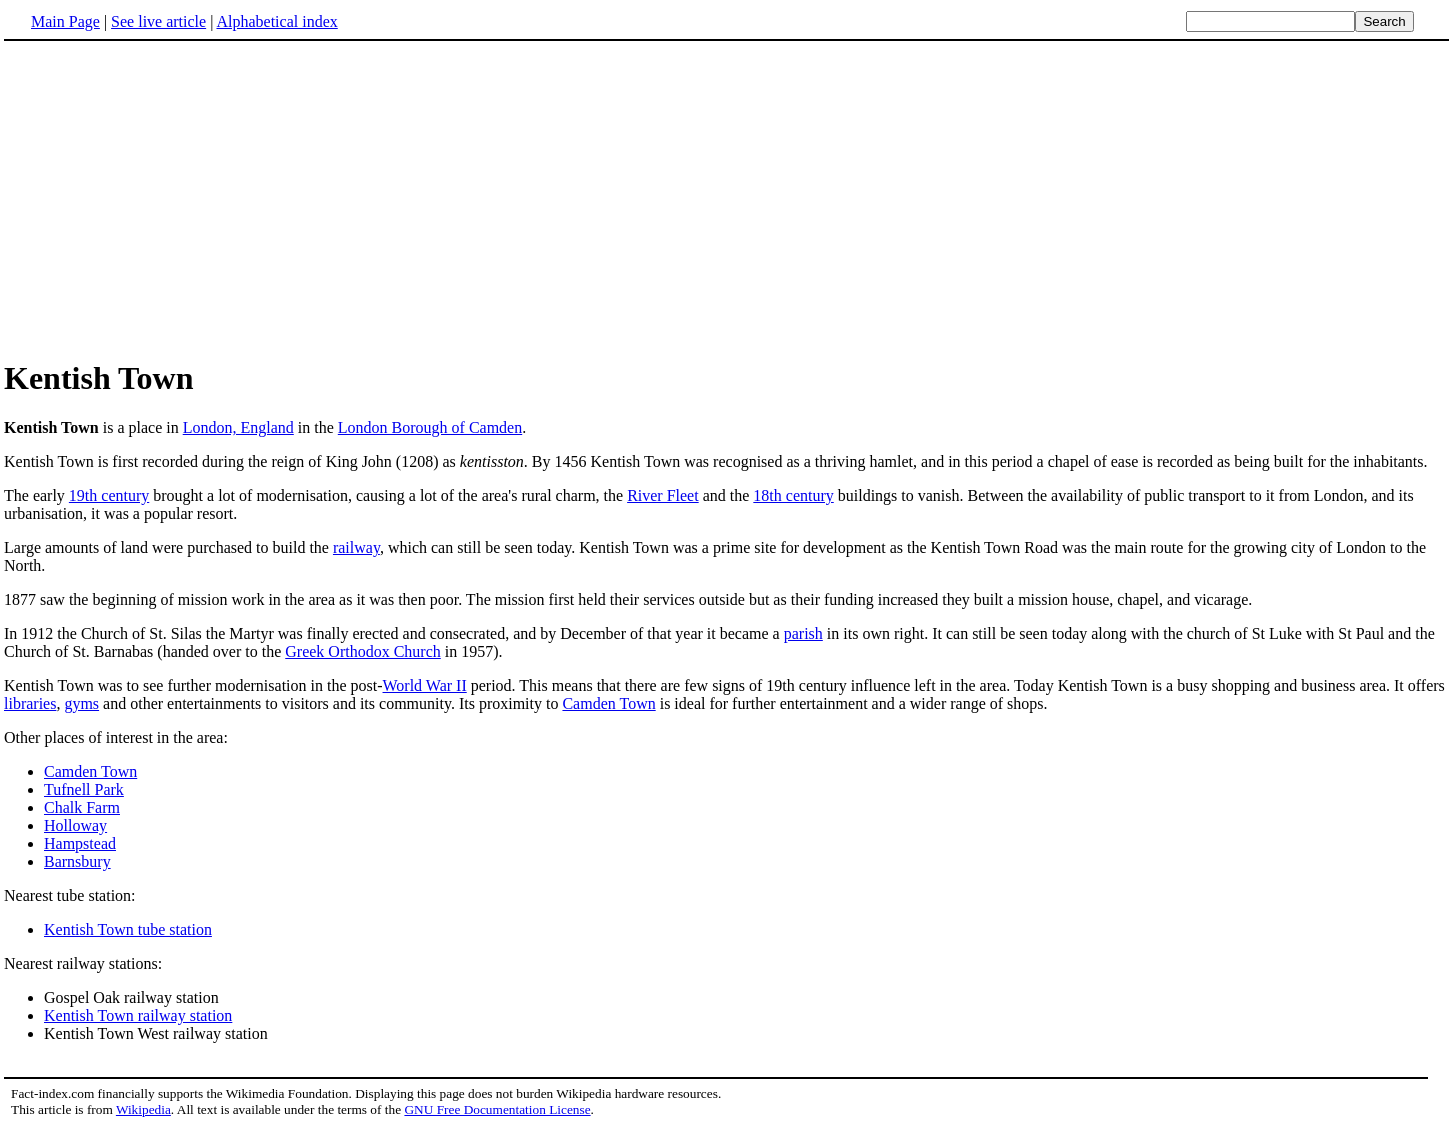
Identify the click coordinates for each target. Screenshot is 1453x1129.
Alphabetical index (276, 21)
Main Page (65, 21)
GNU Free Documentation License (497, 1109)
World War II (425, 685)
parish (803, 633)
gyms (81, 703)
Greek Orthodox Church (363, 651)
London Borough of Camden (430, 427)
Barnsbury (77, 861)
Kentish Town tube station (128, 929)
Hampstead (80, 843)
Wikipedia (143, 1109)
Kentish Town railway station (138, 1015)
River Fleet (663, 495)
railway (356, 547)
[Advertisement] (172, 199)
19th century (109, 495)
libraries (30, 703)
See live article (158, 21)
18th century (793, 495)
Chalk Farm (82, 807)
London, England (238, 427)
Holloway (75, 825)
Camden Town (608, 703)
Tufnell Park (84, 789)
